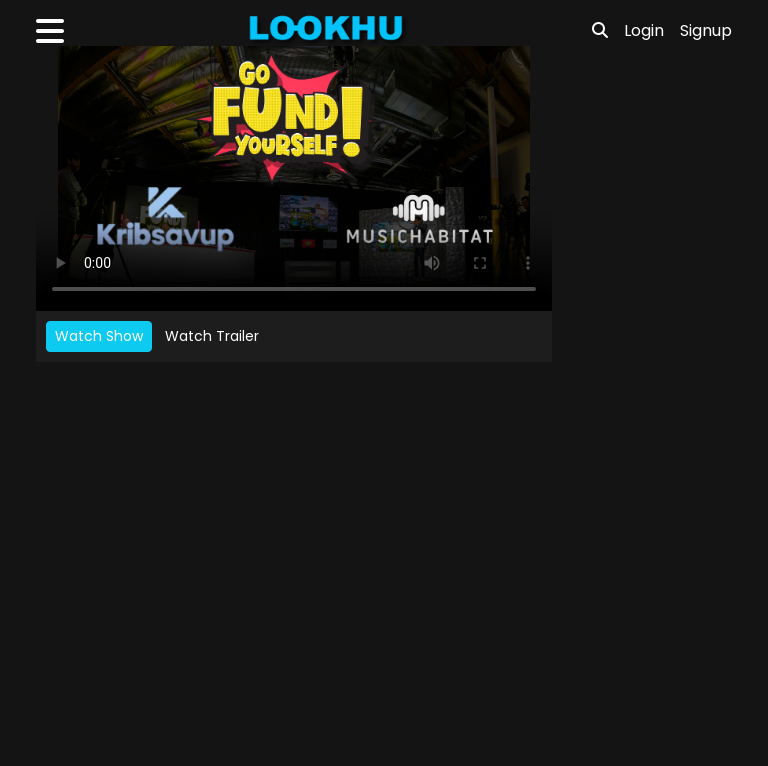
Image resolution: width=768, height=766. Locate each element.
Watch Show (99, 336)
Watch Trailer (212, 336)
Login (644, 30)
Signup (706, 30)
